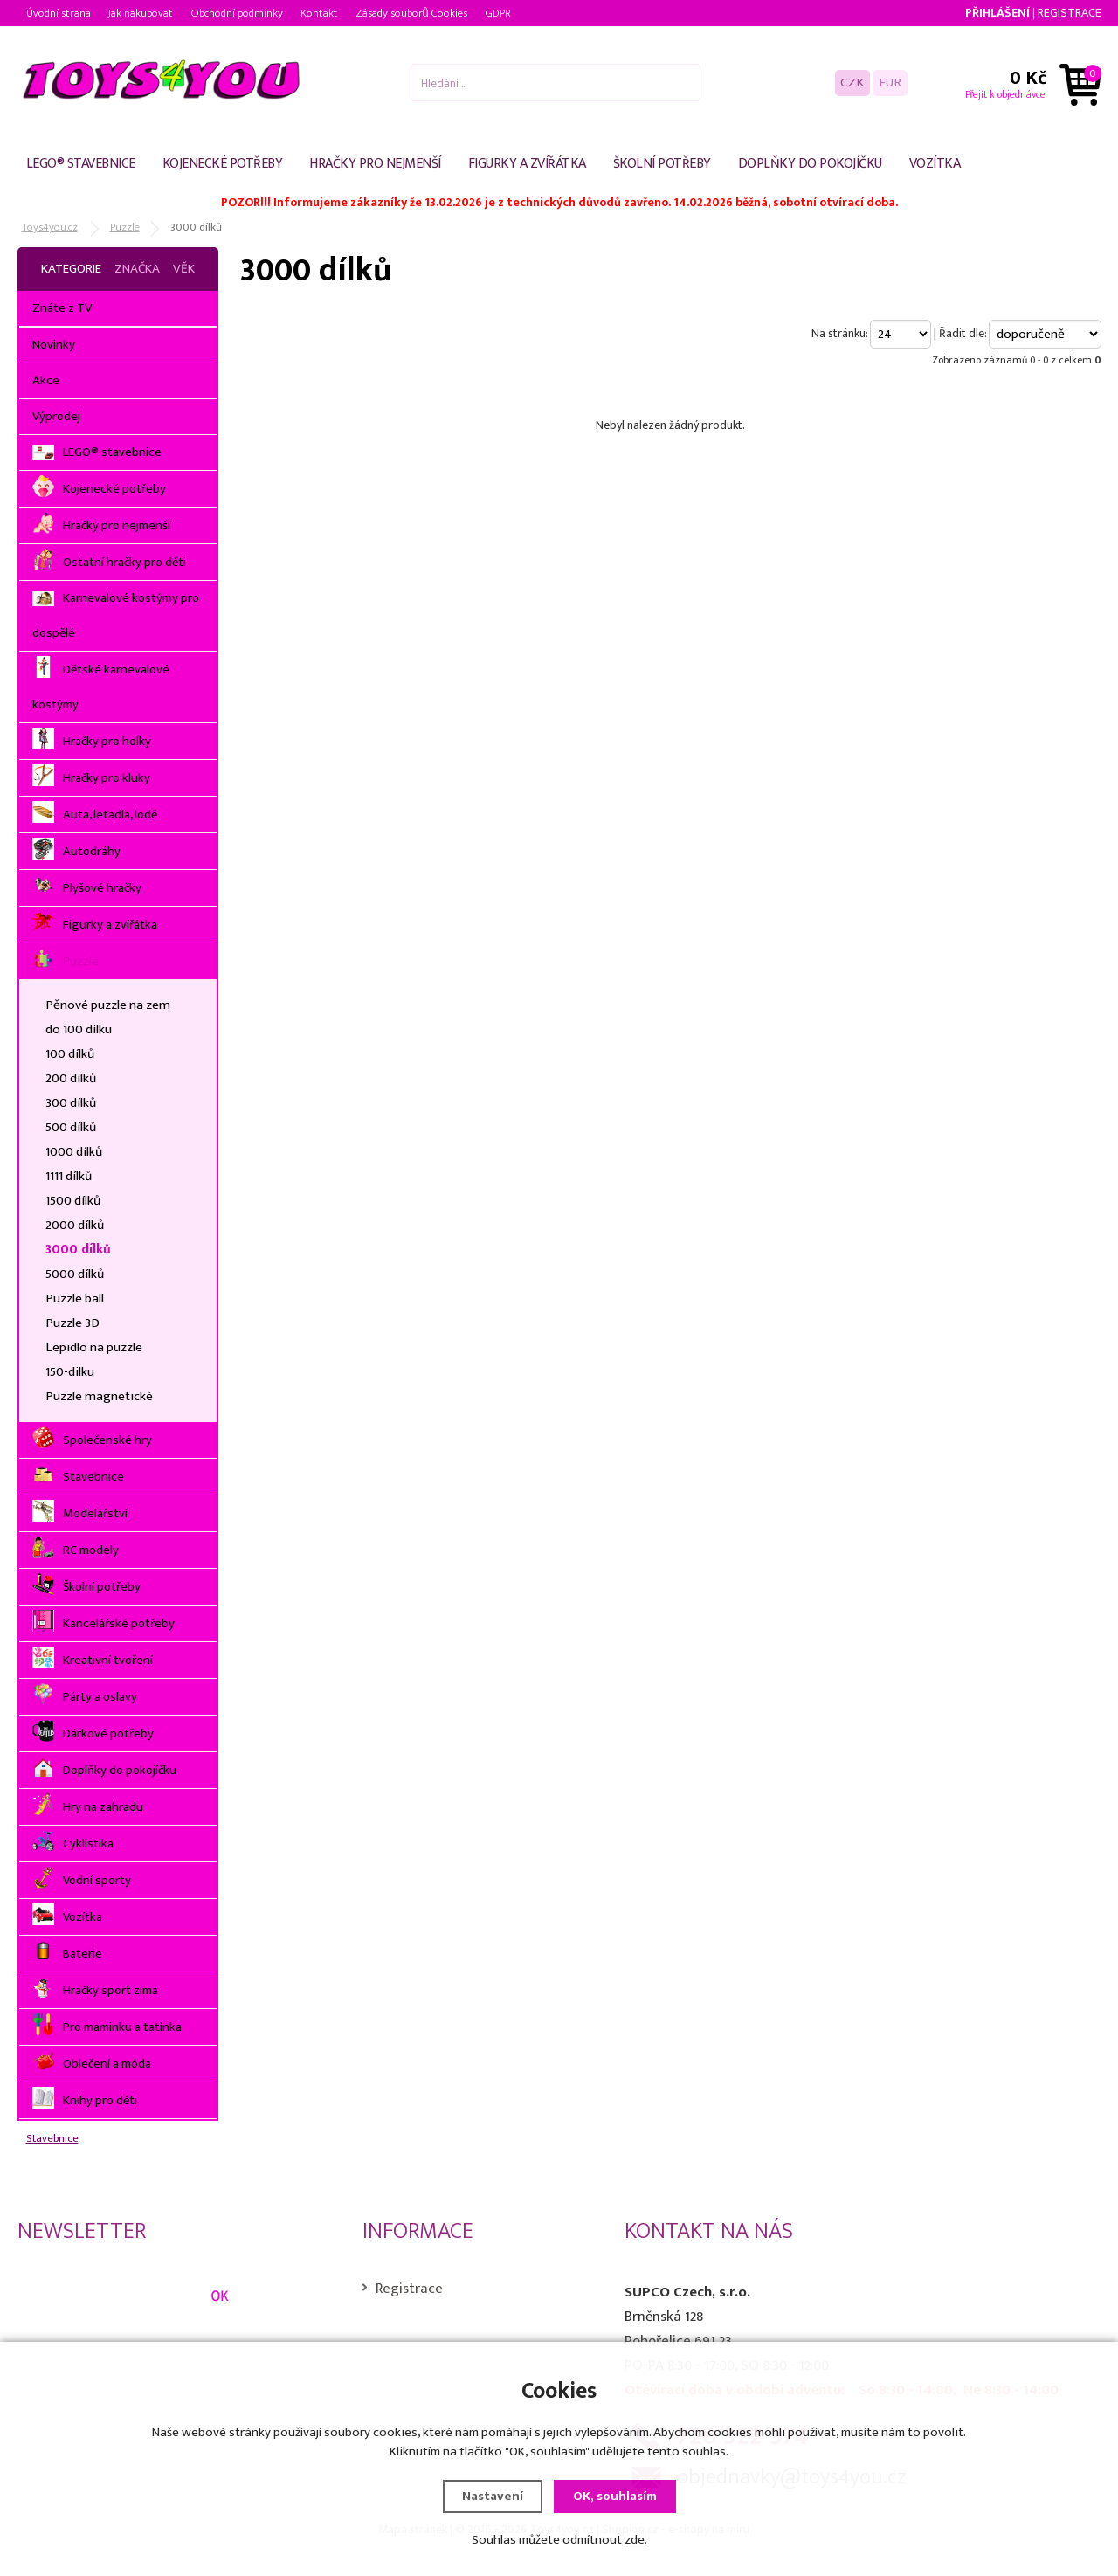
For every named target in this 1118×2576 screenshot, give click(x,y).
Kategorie (71, 269)
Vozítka (935, 164)
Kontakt (319, 13)
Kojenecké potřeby (222, 164)
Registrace (1069, 13)
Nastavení (492, 2496)
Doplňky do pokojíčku (810, 164)
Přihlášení (997, 13)
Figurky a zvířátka (527, 164)
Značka (137, 269)
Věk (184, 269)
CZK (852, 82)
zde (635, 2540)
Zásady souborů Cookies (411, 13)
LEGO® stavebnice (80, 164)
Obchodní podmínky (236, 13)
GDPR (498, 13)
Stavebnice (52, 2139)
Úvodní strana (58, 13)
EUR (890, 82)
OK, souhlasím (615, 2496)
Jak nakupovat (140, 13)
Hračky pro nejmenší (375, 164)
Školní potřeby (662, 164)
